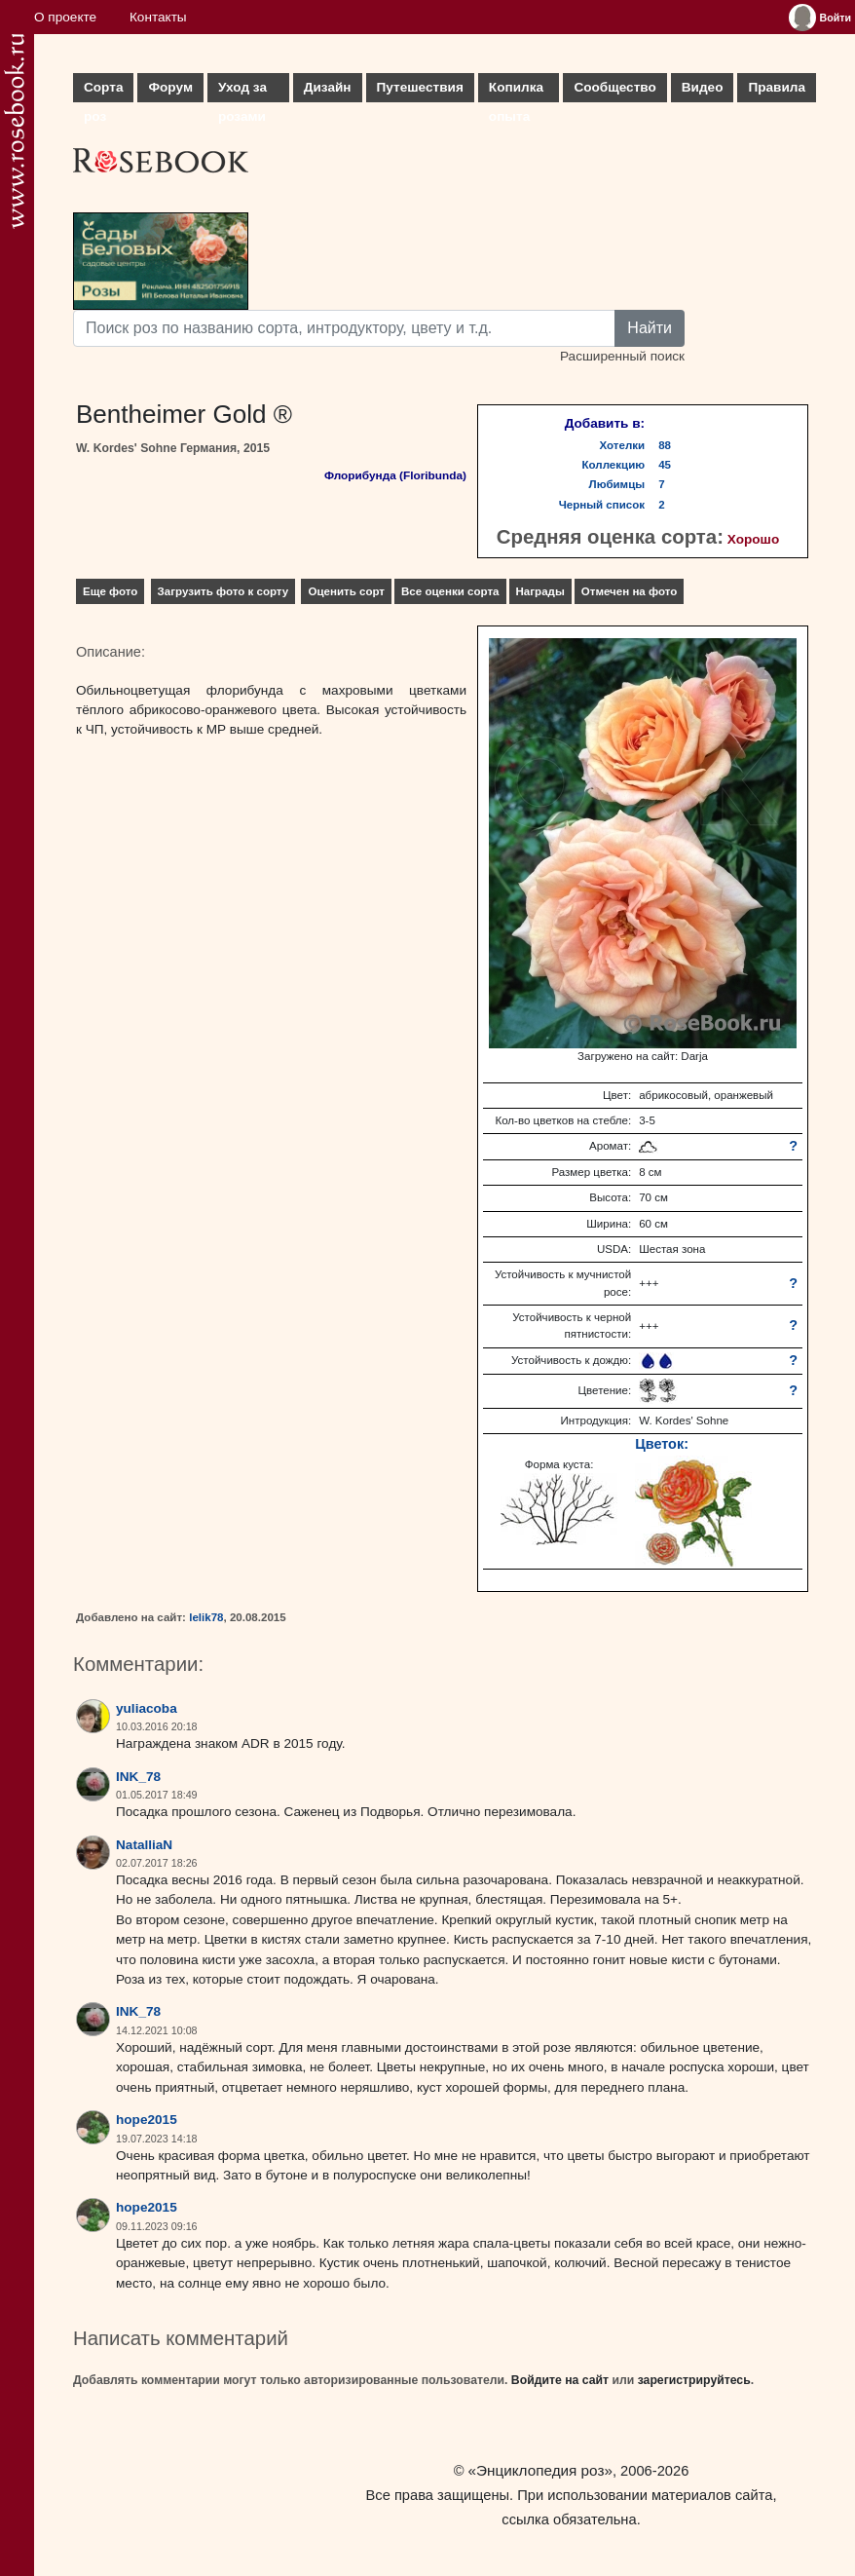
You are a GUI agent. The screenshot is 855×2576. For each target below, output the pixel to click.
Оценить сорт (346, 591)
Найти (649, 328)
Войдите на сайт (560, 2380)
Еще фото (110, 591)
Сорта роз (103, 91)
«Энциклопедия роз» (540, 2470)
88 (664, 445)
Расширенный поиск (622, 356)
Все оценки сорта (450, 591)
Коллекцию (614, 465)
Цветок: (661, 1444)
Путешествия (420, 87)
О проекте (65, 17)
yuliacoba (146, 1708)
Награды (540, 591)
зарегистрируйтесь (694, 2380)
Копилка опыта (516, 91)
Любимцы (617, 484)
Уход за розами (242, 91)
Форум (170, 87)
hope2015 (146, 2119)
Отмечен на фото (629, 591)
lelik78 (206, 1617)
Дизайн (328, 87)
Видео (703, 87)
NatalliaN (144, 1844)
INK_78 (138, 1776)
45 (664, 465)
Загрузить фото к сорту (223, 591)
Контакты (158, 17)
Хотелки (623, 445)
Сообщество (614, 87)
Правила (776, 87)
